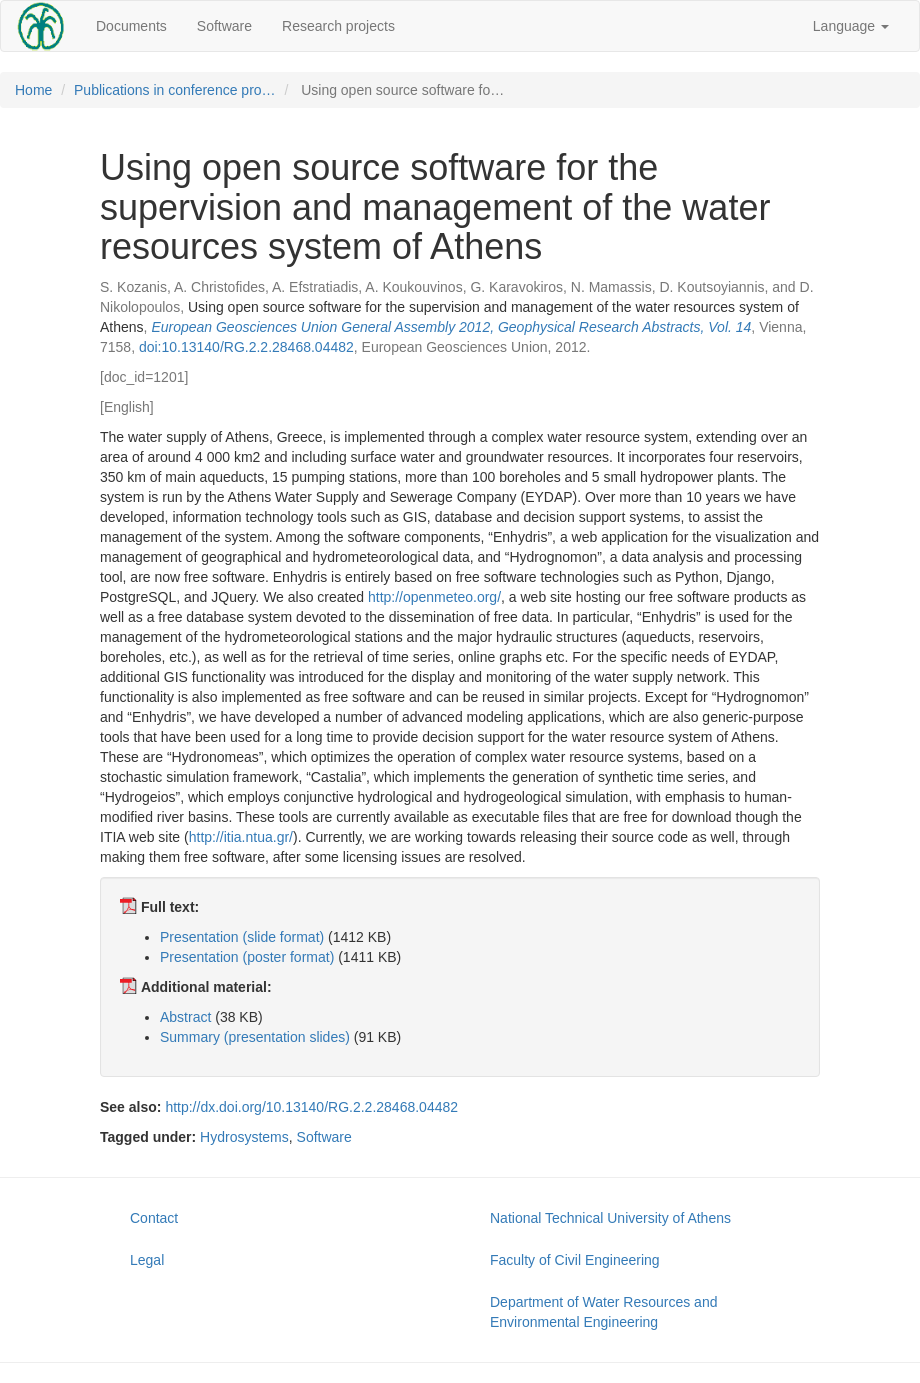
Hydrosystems (244, 1137)
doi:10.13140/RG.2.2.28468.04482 (246, 347)
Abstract (185, 1017)
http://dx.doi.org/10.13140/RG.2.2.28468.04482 (311, 1107)
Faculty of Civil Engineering (575, 1260)
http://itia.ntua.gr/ (241, 837)
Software (224, 26)
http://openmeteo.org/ (434, 597)
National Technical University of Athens (610, 1218)
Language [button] (851, 26)
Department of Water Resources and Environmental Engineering (603, 1312)
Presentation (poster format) (247, 957)
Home (33, 90)
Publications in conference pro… (175, 90)
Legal (147, 1260)
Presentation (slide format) (242, 937)
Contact (154, 1218)
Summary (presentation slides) (255, 1037)
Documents (131, 26)
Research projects (338, 26)
